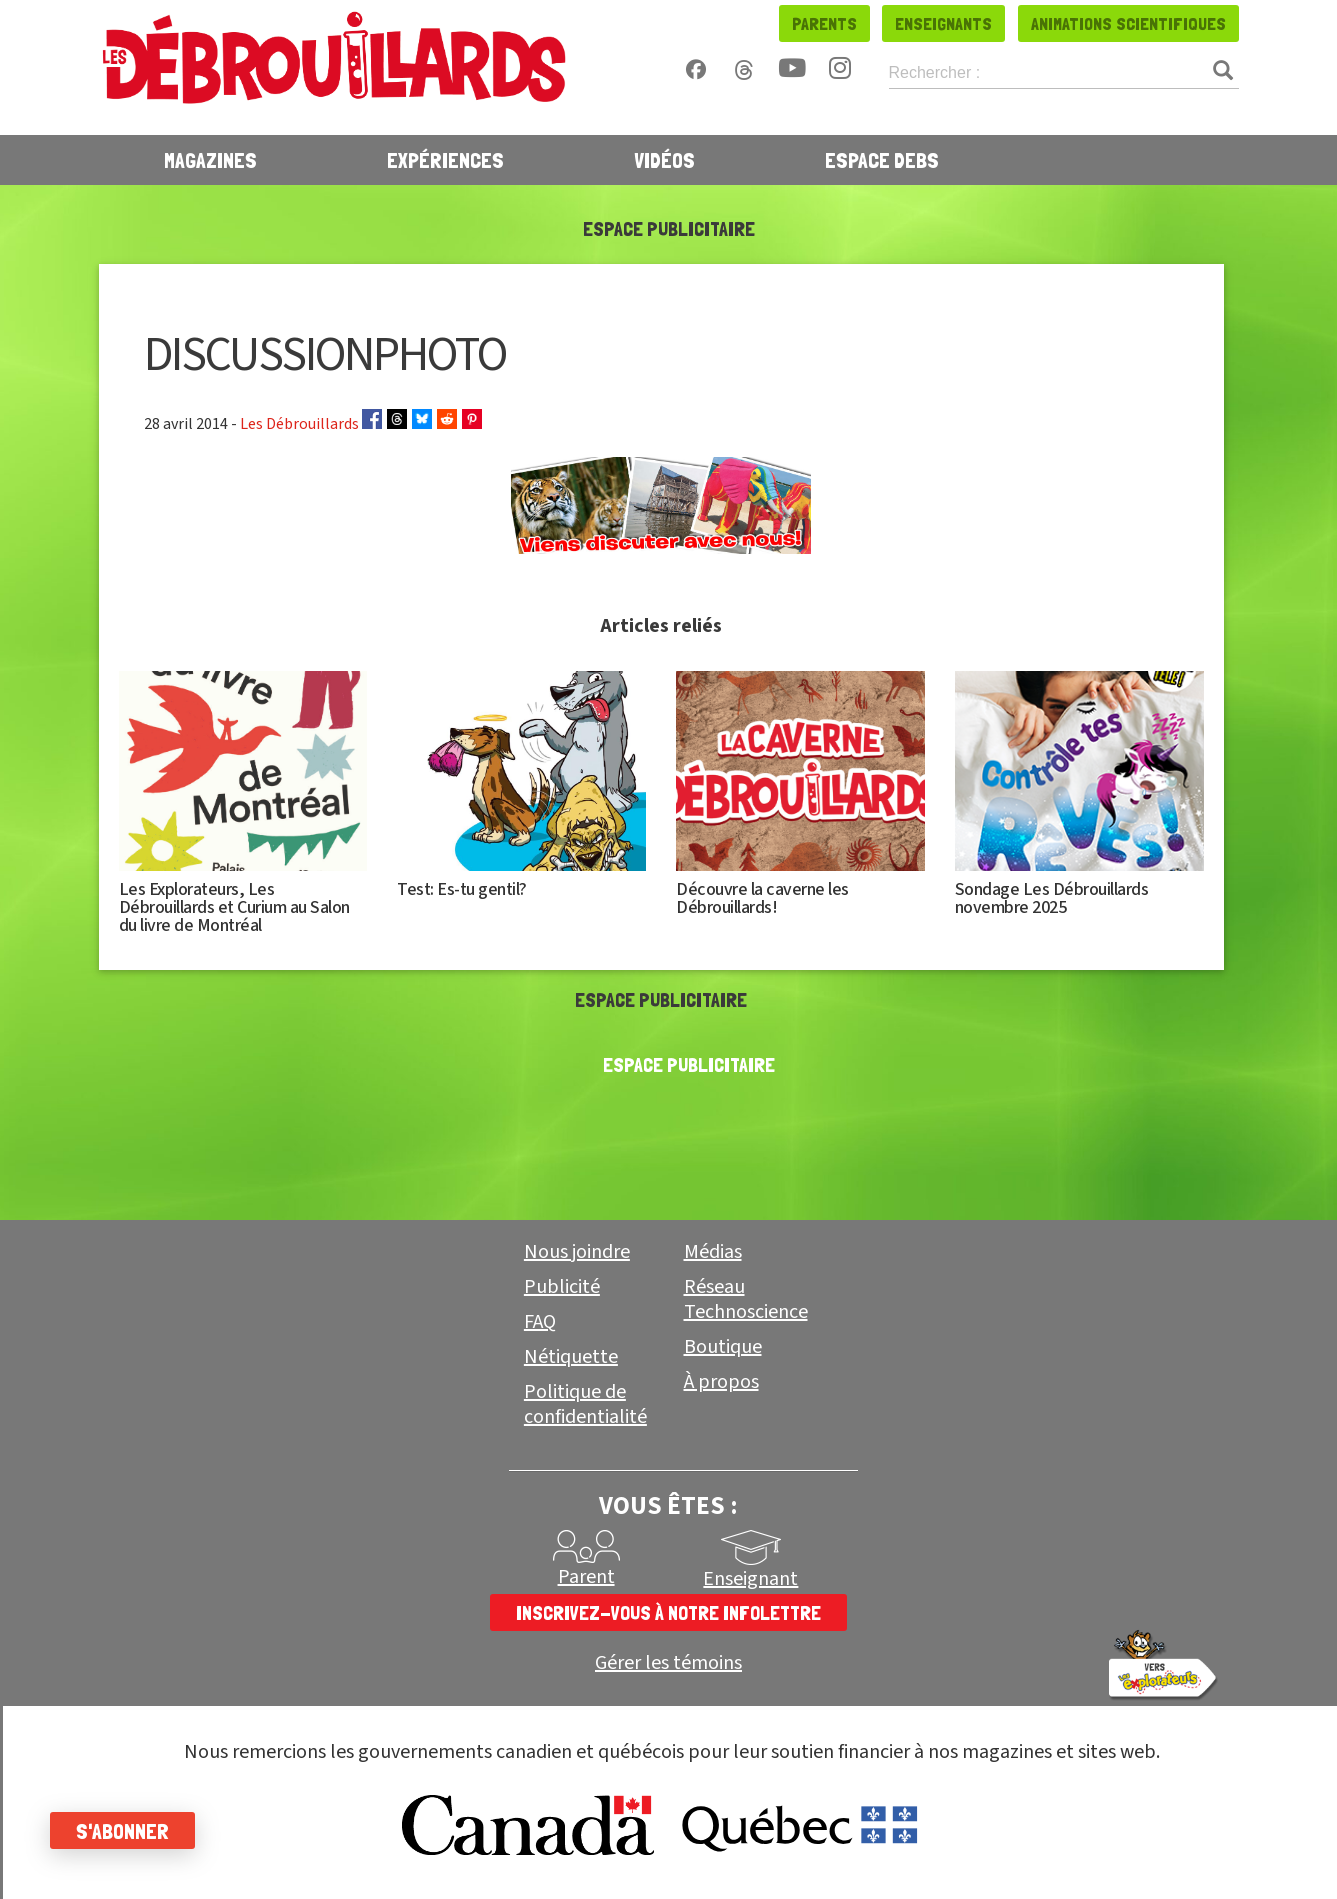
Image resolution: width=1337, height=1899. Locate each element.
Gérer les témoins (668, 1663)
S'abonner (122, 1831)
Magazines (210, 160)
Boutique (723, 1347)
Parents (824, 23)
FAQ (540, 1322)
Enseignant (750, 1579)
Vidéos (664, 160)
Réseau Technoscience (746, 1299)
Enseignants (943, 23)
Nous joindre (577, 1252)
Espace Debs (882, 160)
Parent (586, 1577)
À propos (721, 1382)
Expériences (445, 160)
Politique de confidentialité (585, 1404)
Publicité (562, 1287)
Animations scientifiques (1128, 23)
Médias (713, 1252)
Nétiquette (571, 1357)
